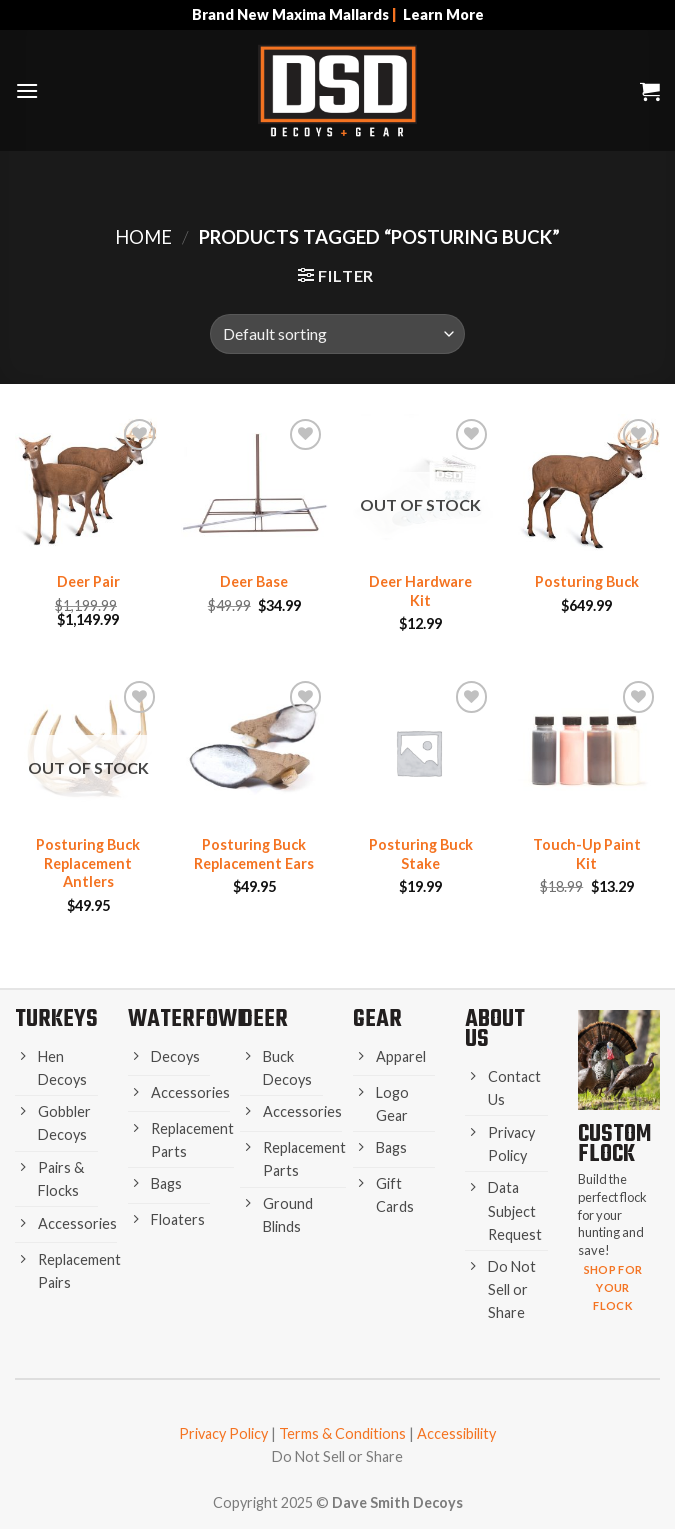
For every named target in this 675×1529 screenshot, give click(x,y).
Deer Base (254, 581)
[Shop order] (337, 334)
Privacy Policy (223, 1433)
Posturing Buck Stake (421, 854)
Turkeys (56, 1019)
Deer (264, 1019)
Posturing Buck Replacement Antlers (88, 863)
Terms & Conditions (342, 1433)
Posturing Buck (587, 581)
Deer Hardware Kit (420, 591)
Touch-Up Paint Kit (587, 854)
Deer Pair (88, 581)
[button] (27, 90)
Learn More (443, 14)
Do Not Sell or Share (337, 1456)
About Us (495, 1029)
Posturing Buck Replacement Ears (254, 854)
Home (143, 237)
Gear (377, 1019)
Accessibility (456, 1433)
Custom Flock (614, 1144)
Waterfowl (188, 1019)
